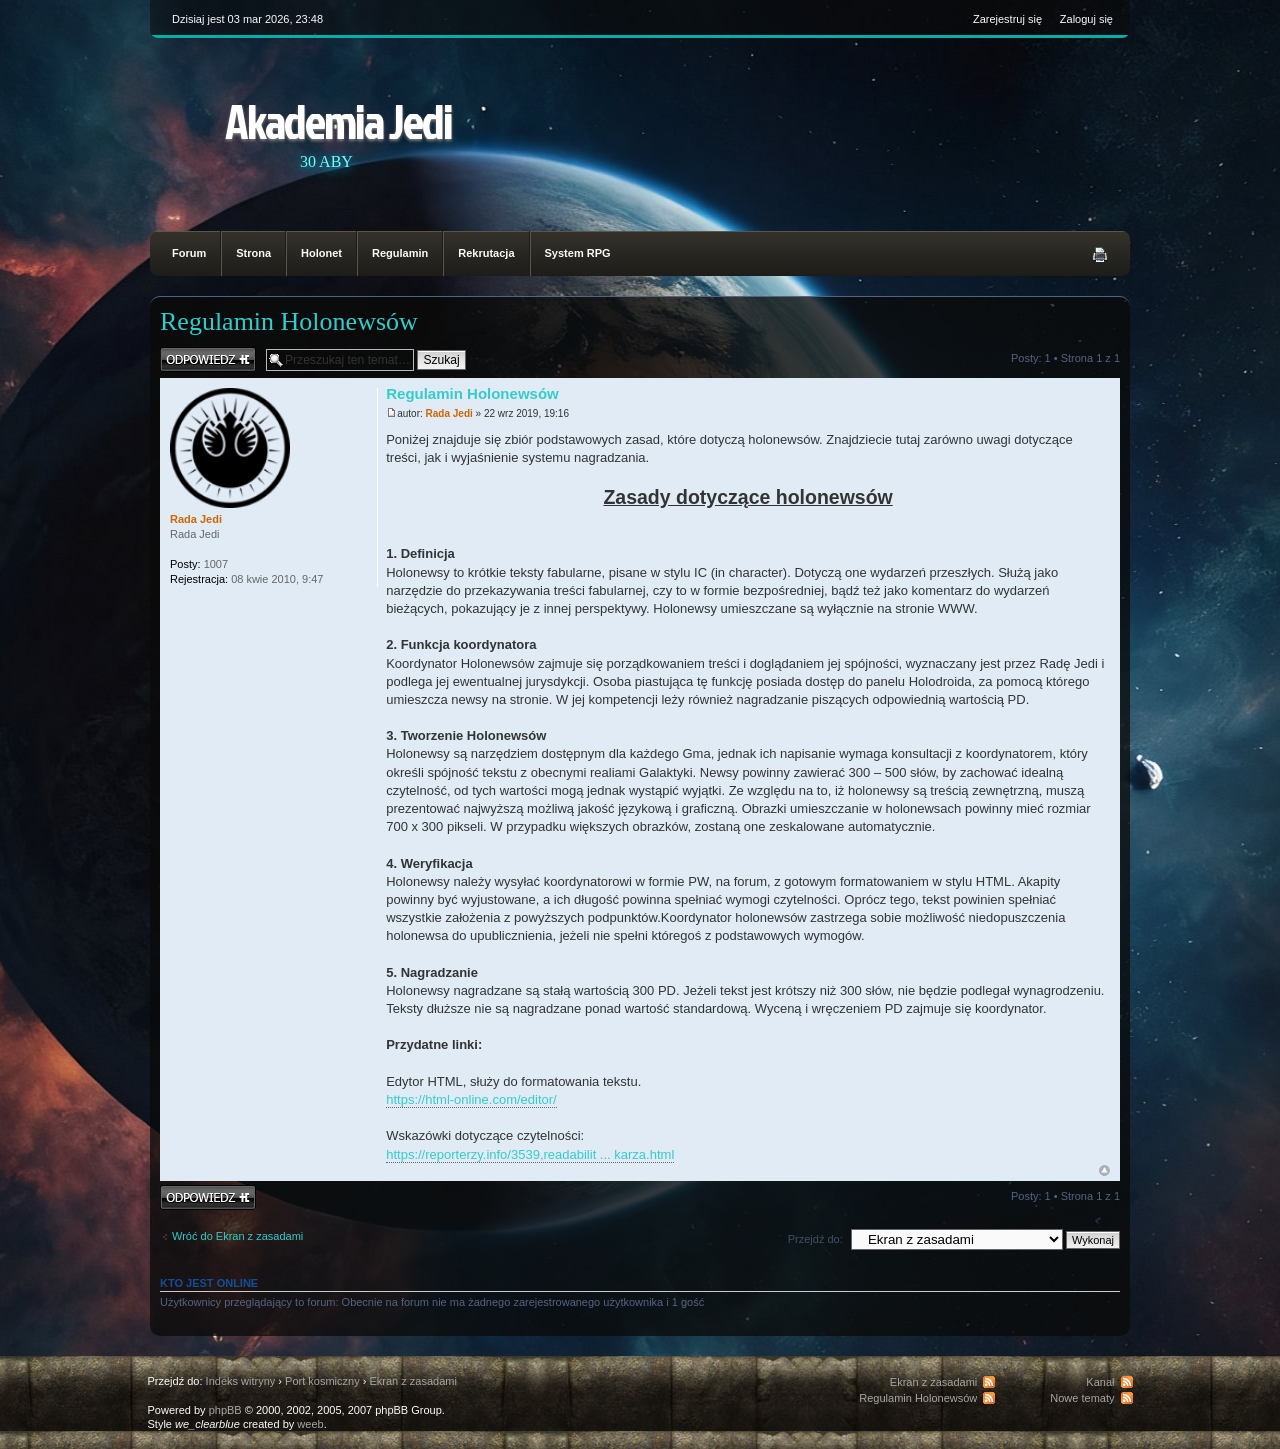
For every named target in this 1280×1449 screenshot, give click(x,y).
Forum (189, 253)
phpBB (225, 1410)
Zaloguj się (1086, 19)
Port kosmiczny (322, 1381)
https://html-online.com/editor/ (471, 1099)
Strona (253, 253)
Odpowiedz (208, 359)
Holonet (321, 253)
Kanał (1100, 1382)
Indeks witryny (241, 1381)
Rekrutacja (486, 253)
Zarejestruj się (1007, 19)
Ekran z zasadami (412, 1381)
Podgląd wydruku (1100, 255)
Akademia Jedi (338, 120)
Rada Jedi (449, 413)
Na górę (1104, 1170)
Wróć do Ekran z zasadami (237, 1236)
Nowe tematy (1082, 1398)
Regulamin (400, 253)
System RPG (578, 253)
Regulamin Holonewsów (289, 321)
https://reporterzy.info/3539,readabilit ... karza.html (530, 1154)
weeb (310, 1424)
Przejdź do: (815, 1239)
